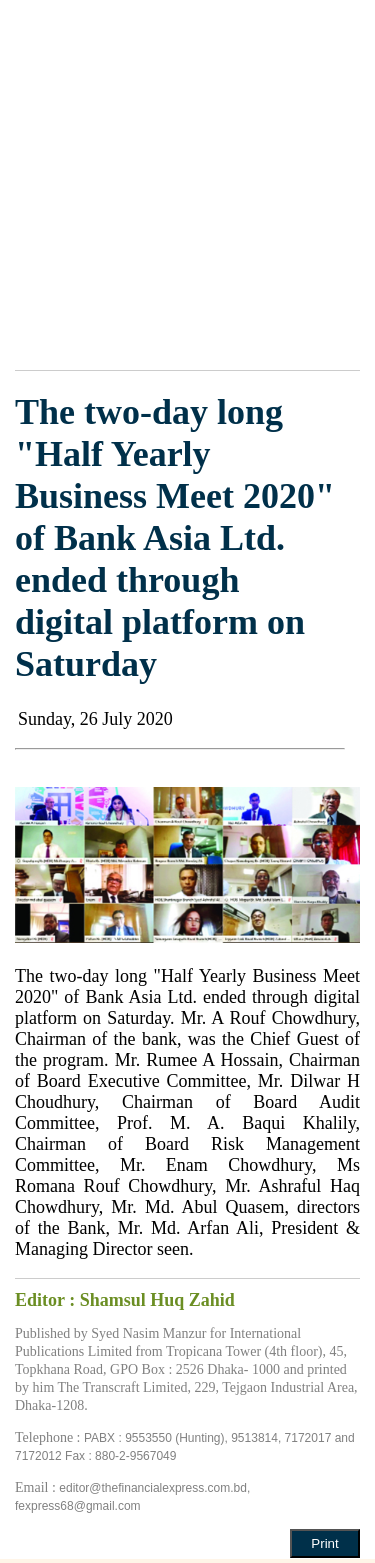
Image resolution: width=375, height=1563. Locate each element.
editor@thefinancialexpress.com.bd (153, 1488)
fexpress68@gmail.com (78, 1506)
